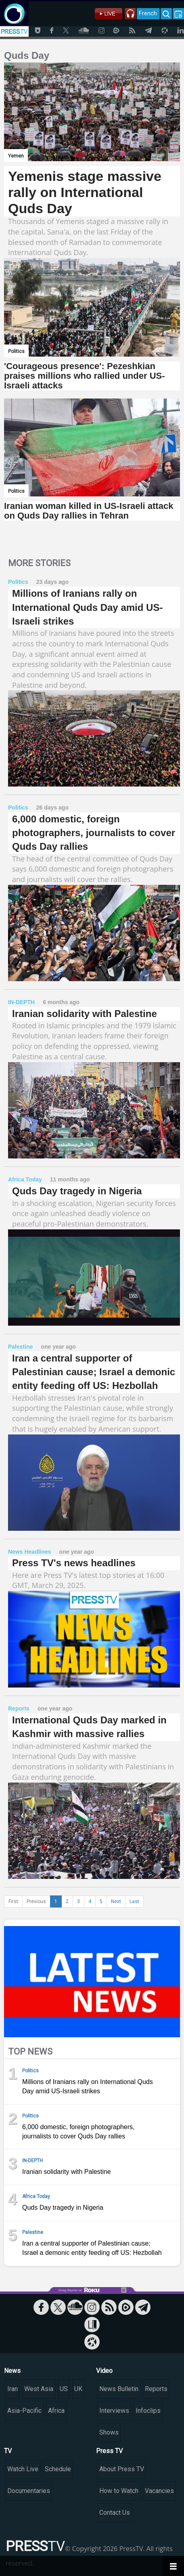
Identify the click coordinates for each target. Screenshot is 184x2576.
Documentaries (28, 2491)
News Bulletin (118, 2389)
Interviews (114, 2410)
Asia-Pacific (24, 2410)
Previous (36, 1901)
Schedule (58, 2469)
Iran (12, 2389)
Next (116, 1901)
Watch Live (22, 2469)
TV (8, 2451)
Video (104, 2371)
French (148, 13)
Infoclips (148, 2410)
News (12, 2371)
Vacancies (159, 2491)
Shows (109, 2432)
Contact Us (114, 2512)
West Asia (38, 2389)
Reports (156, 2389)
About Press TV (121, 2469)
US (64, 2389)
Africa (56, 2410)
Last (134, 1901)
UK (78, 2389)
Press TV (109, 2451)
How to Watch (118, 2491)
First (13, 1901)
